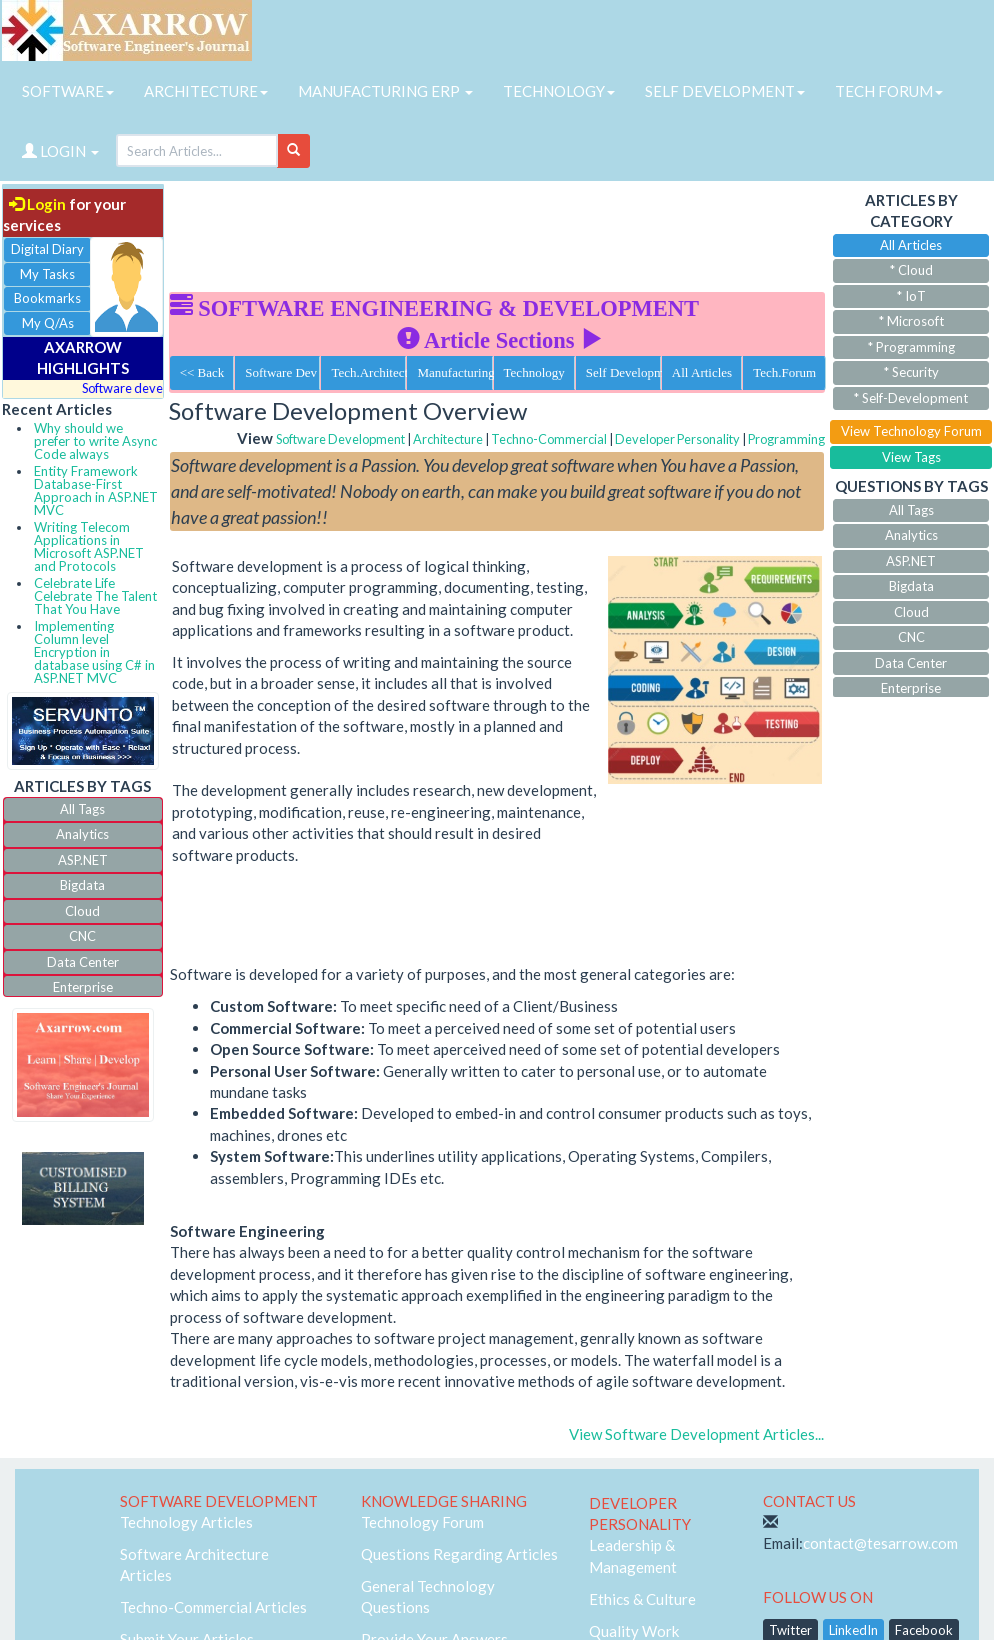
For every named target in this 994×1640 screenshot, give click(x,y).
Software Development (340, 439)
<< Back (202, 372)
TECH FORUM (889, 91)
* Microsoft (911, 321)
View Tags (911, 457)
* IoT (911, 296)
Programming (786, 439)
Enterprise (83, 987)
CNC (82, 936)
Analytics (82, 834)
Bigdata (82, 885)
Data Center (83, 962)
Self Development (623, 372)
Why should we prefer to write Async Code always (95, 441)
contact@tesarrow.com (880, 1543)
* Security (911, 372)
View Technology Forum (911, 431)
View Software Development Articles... (696, 1434)
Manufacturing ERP (454, 372)
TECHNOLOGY (559, 91)
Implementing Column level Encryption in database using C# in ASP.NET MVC (94, 652)
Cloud (82, 911)
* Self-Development (911, 398)
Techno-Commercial (549, 439)
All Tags (82, 809)
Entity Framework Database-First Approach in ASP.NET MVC (96, 490)
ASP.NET (83, 860)
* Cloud (911, 270)
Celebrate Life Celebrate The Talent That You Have (95, 596)
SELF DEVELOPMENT (725, 91)
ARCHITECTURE (206, 91)
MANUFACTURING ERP (385, 91)
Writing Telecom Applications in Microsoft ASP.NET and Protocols (89, 546)
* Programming (911, 347)
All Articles (702, 372)
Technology (534, 372)
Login (37, 204)
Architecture (448, 439)
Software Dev (281, 372)
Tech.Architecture (368, 372)
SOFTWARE (68, 91)
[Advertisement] (533, 230)
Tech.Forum (784, 372)
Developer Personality (677, 439)
